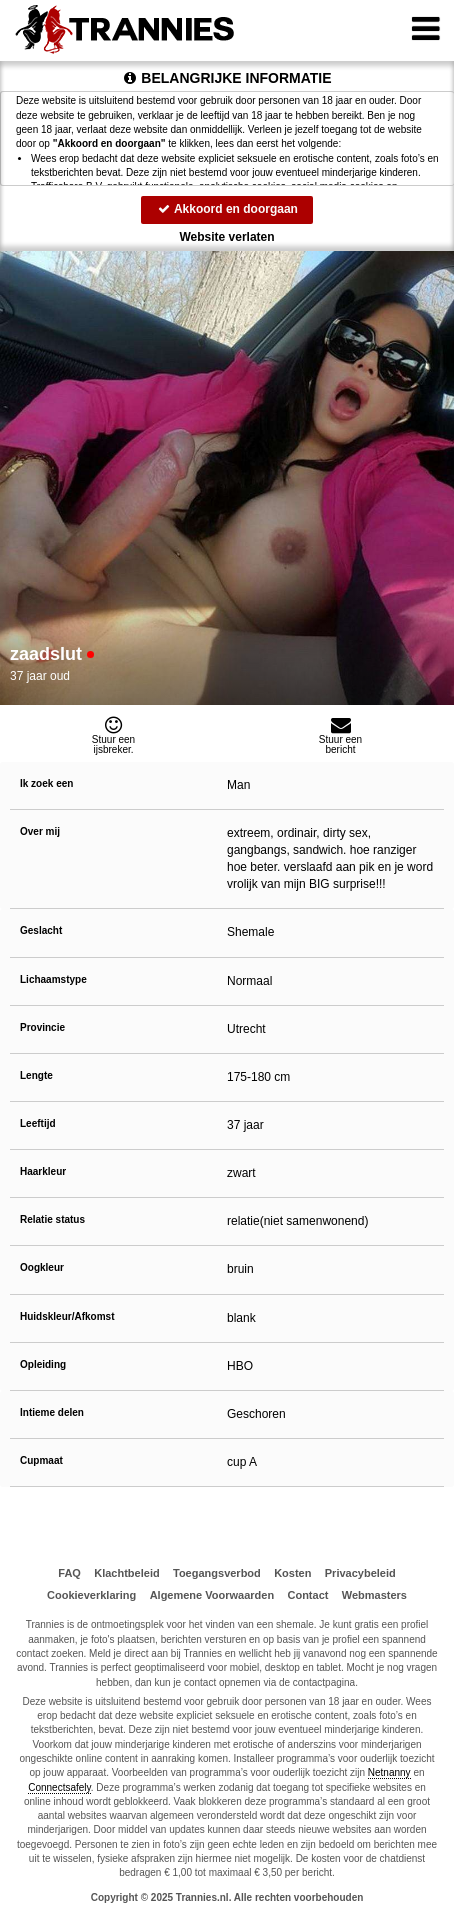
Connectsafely (59, 1787)
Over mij (40, 831)
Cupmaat (41, 1460)
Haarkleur (43, 1171)
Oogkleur (42, 1267)
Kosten (292, 1573)
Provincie (42, 1027)
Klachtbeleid (126, 1573)
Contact (307, 1595)
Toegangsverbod (217, 1573)
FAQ (69, 1573)
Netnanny (389, 1772)
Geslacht (41, 930)
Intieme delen (52, 1412)
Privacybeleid (360, 1573)
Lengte (36, 1075)
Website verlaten (226, 237)
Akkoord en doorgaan (227, 209)
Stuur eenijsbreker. (113, 735)
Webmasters (374, 1595)
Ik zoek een (46, 783)
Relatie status (52, 1219)
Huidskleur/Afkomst (67, 1316)
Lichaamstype (53, 979)
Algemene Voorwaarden (212, 1595)
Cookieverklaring (91, 1595)
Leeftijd (38, 1123)
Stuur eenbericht (340, 735)
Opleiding (43, 1364)
